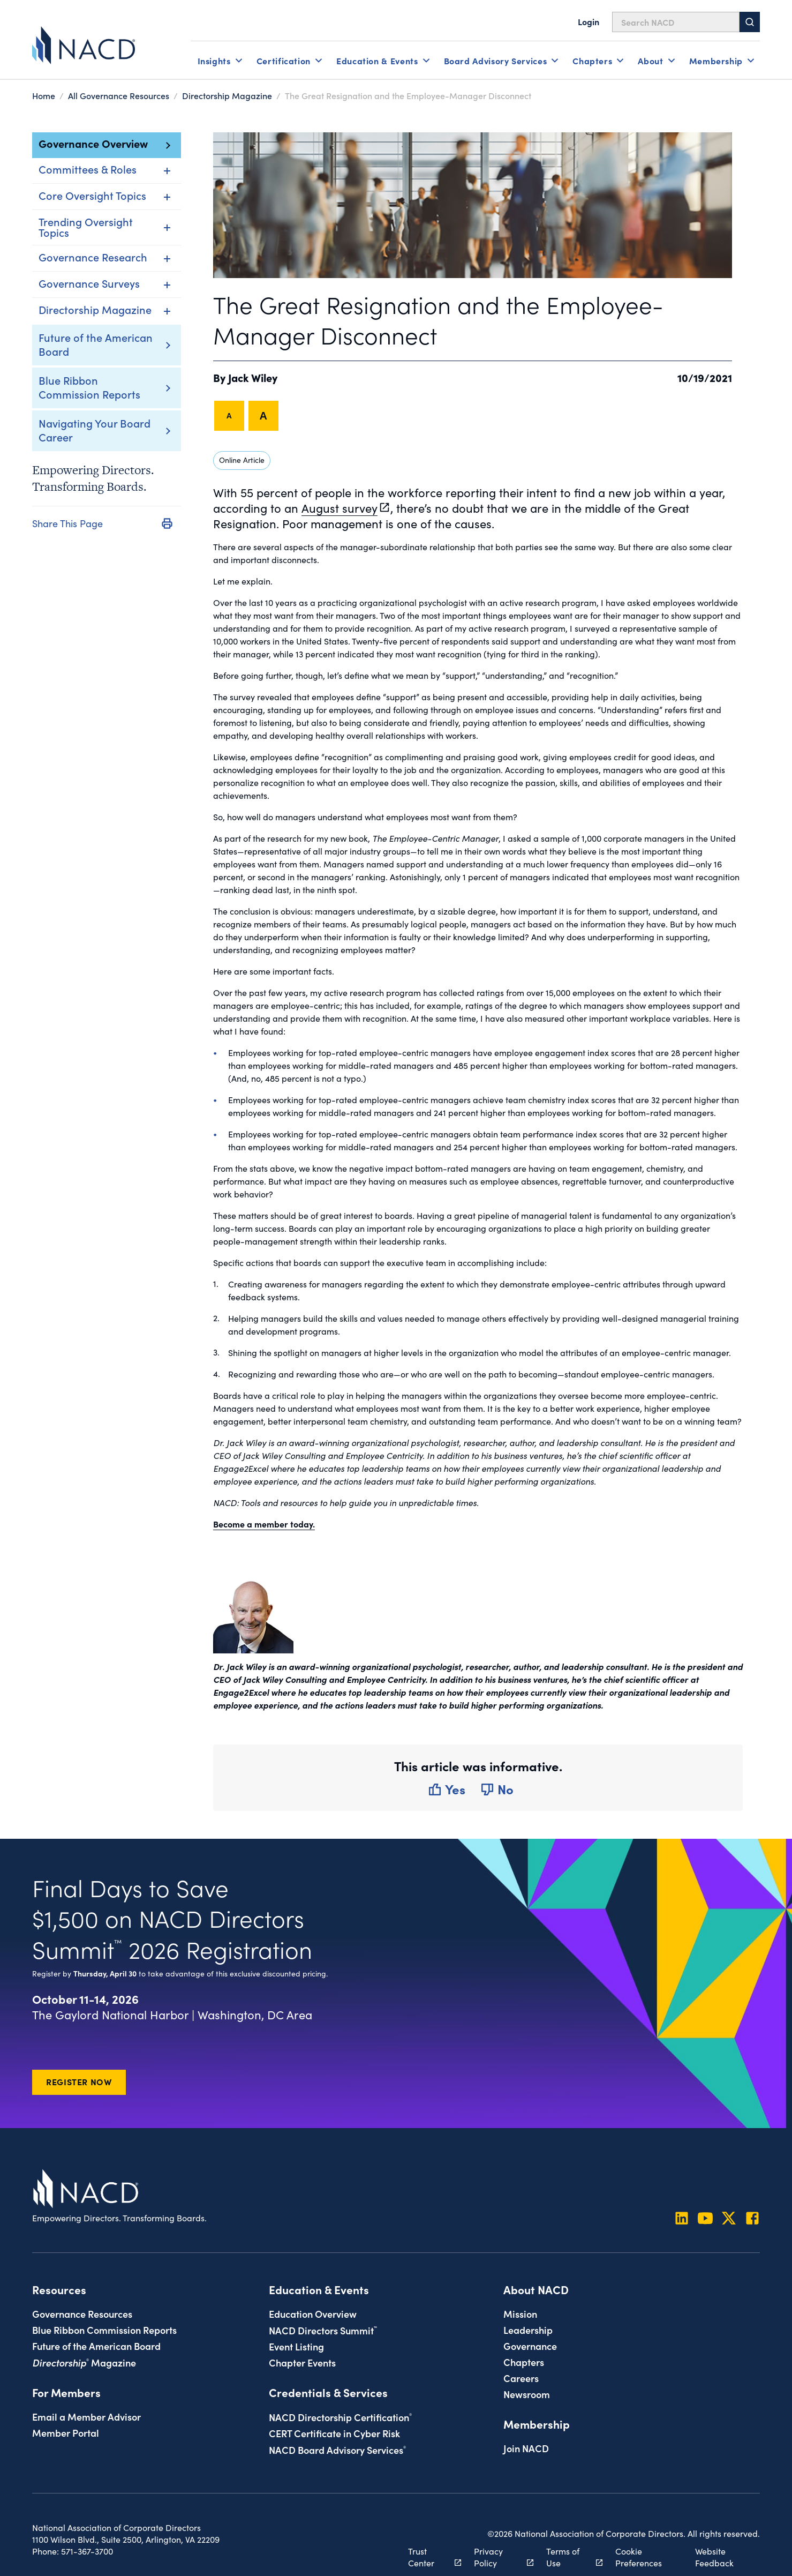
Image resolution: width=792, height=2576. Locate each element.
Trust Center (429, 2556)
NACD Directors (323, 2330)
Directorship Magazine (227, 95)
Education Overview (313, 2313)
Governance (530, 2346)
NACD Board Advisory (337, 2450)
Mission (520, 2313)
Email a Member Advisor (86, 2416)
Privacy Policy (498, 2556)
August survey (339, 508)
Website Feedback (714, 2556)
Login (588, 21)
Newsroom (526, 2394)
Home (43, 95)
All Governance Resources (118, 95)
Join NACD (526, 2448)
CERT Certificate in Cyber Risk (334, 2433)
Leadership (528, 2330)
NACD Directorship (340, 2417)
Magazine (84, 2362)
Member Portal (65, 2432)
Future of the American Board (96, 344)
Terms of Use (568, 2556)
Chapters (523, 2362)
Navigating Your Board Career (94, 429)
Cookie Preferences (638, 2556)
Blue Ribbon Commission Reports (89, 386)
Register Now (79, 2081)
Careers (521, 2378)
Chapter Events (302, 2362)
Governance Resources (82, 2313)
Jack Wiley (252, 377)
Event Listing (296, 2346)
